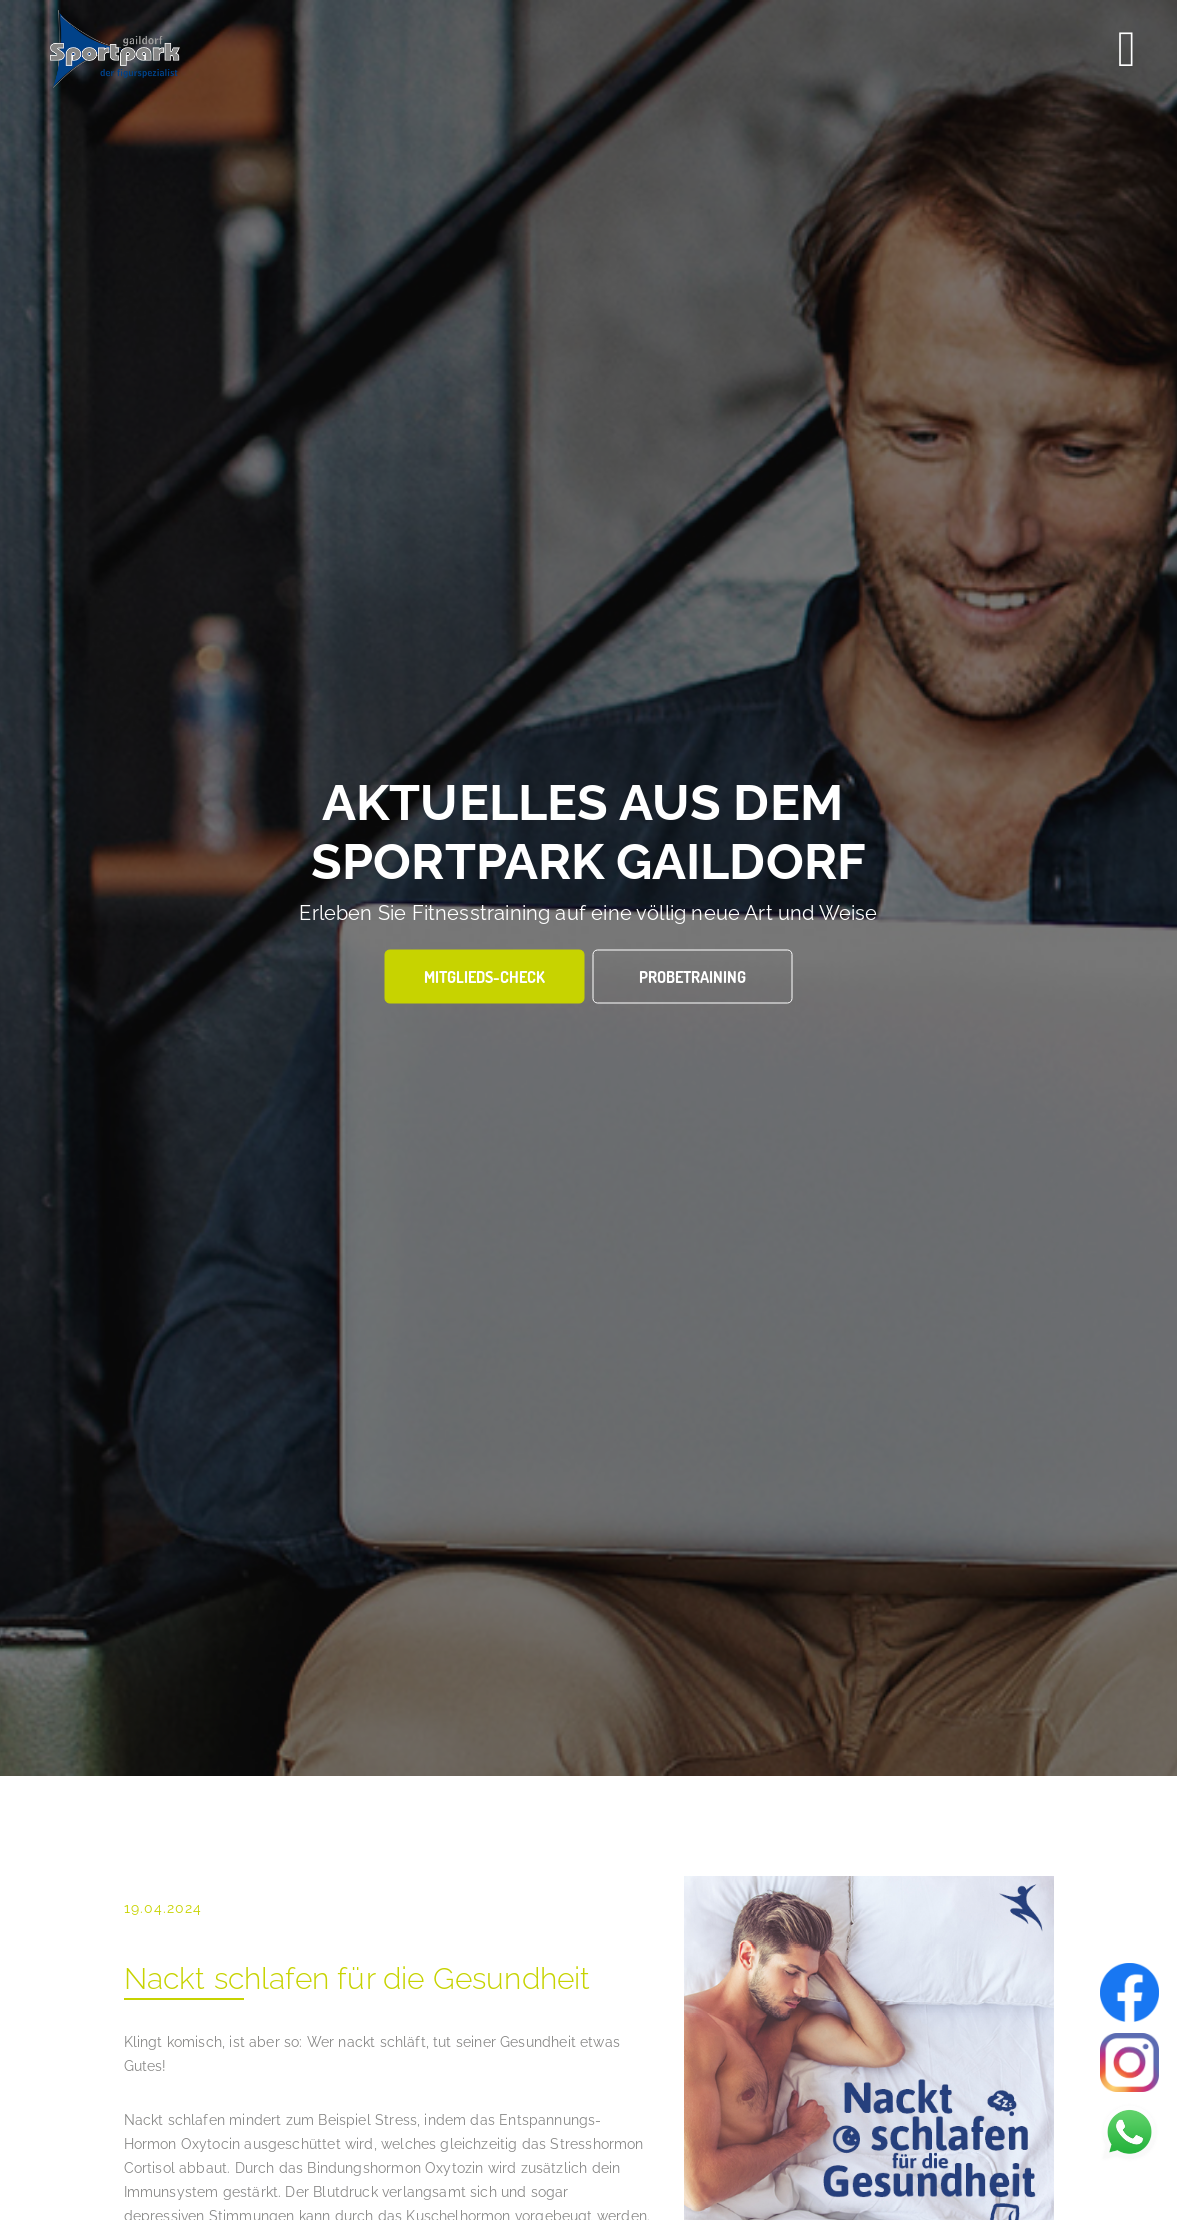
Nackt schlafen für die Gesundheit (357, 1978)
